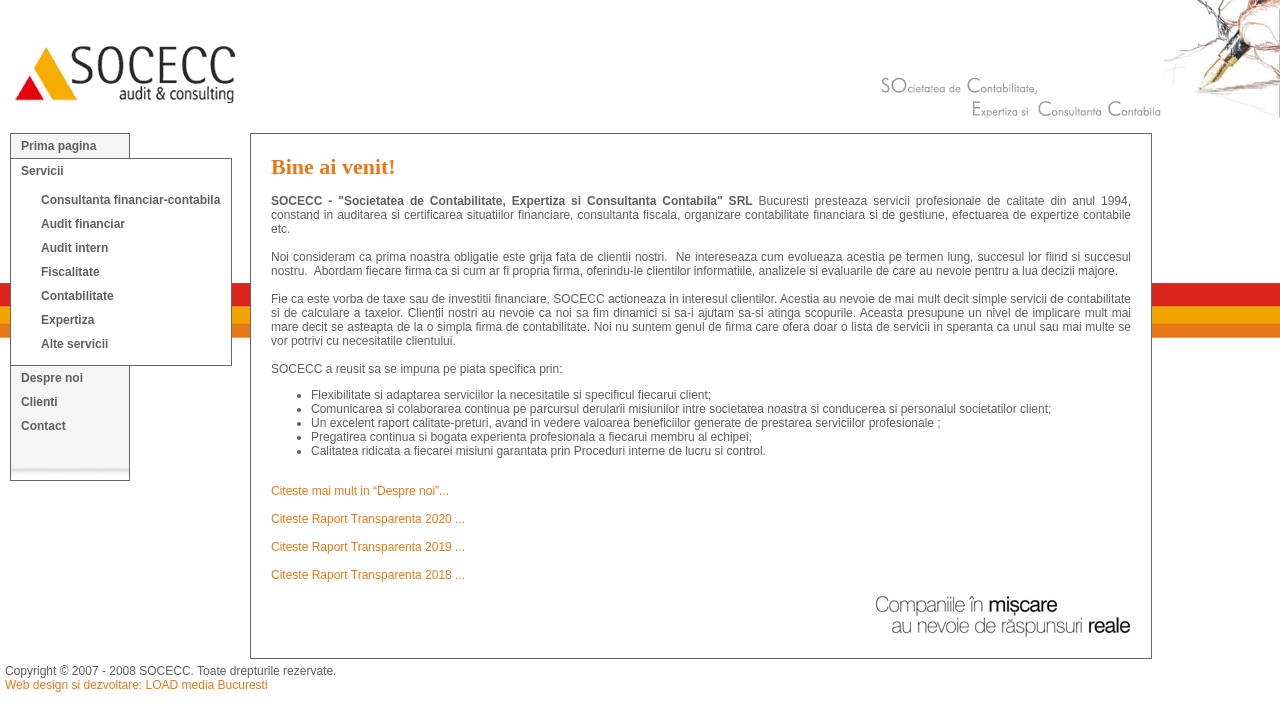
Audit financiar (83, 224)
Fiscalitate (70, 272)
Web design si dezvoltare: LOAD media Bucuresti (136, 685)
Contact (43, 426)
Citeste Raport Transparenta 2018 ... (368, 575)
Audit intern (74, 248)
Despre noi (52, 378)
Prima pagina (58, 146)
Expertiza (67, 320)
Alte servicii (74, 344)
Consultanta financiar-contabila (130, 200)
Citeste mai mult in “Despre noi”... (360, 491)
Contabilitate (77, 296)
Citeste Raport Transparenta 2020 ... (368, 519)
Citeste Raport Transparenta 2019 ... (368, 547)
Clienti (39, 402)
